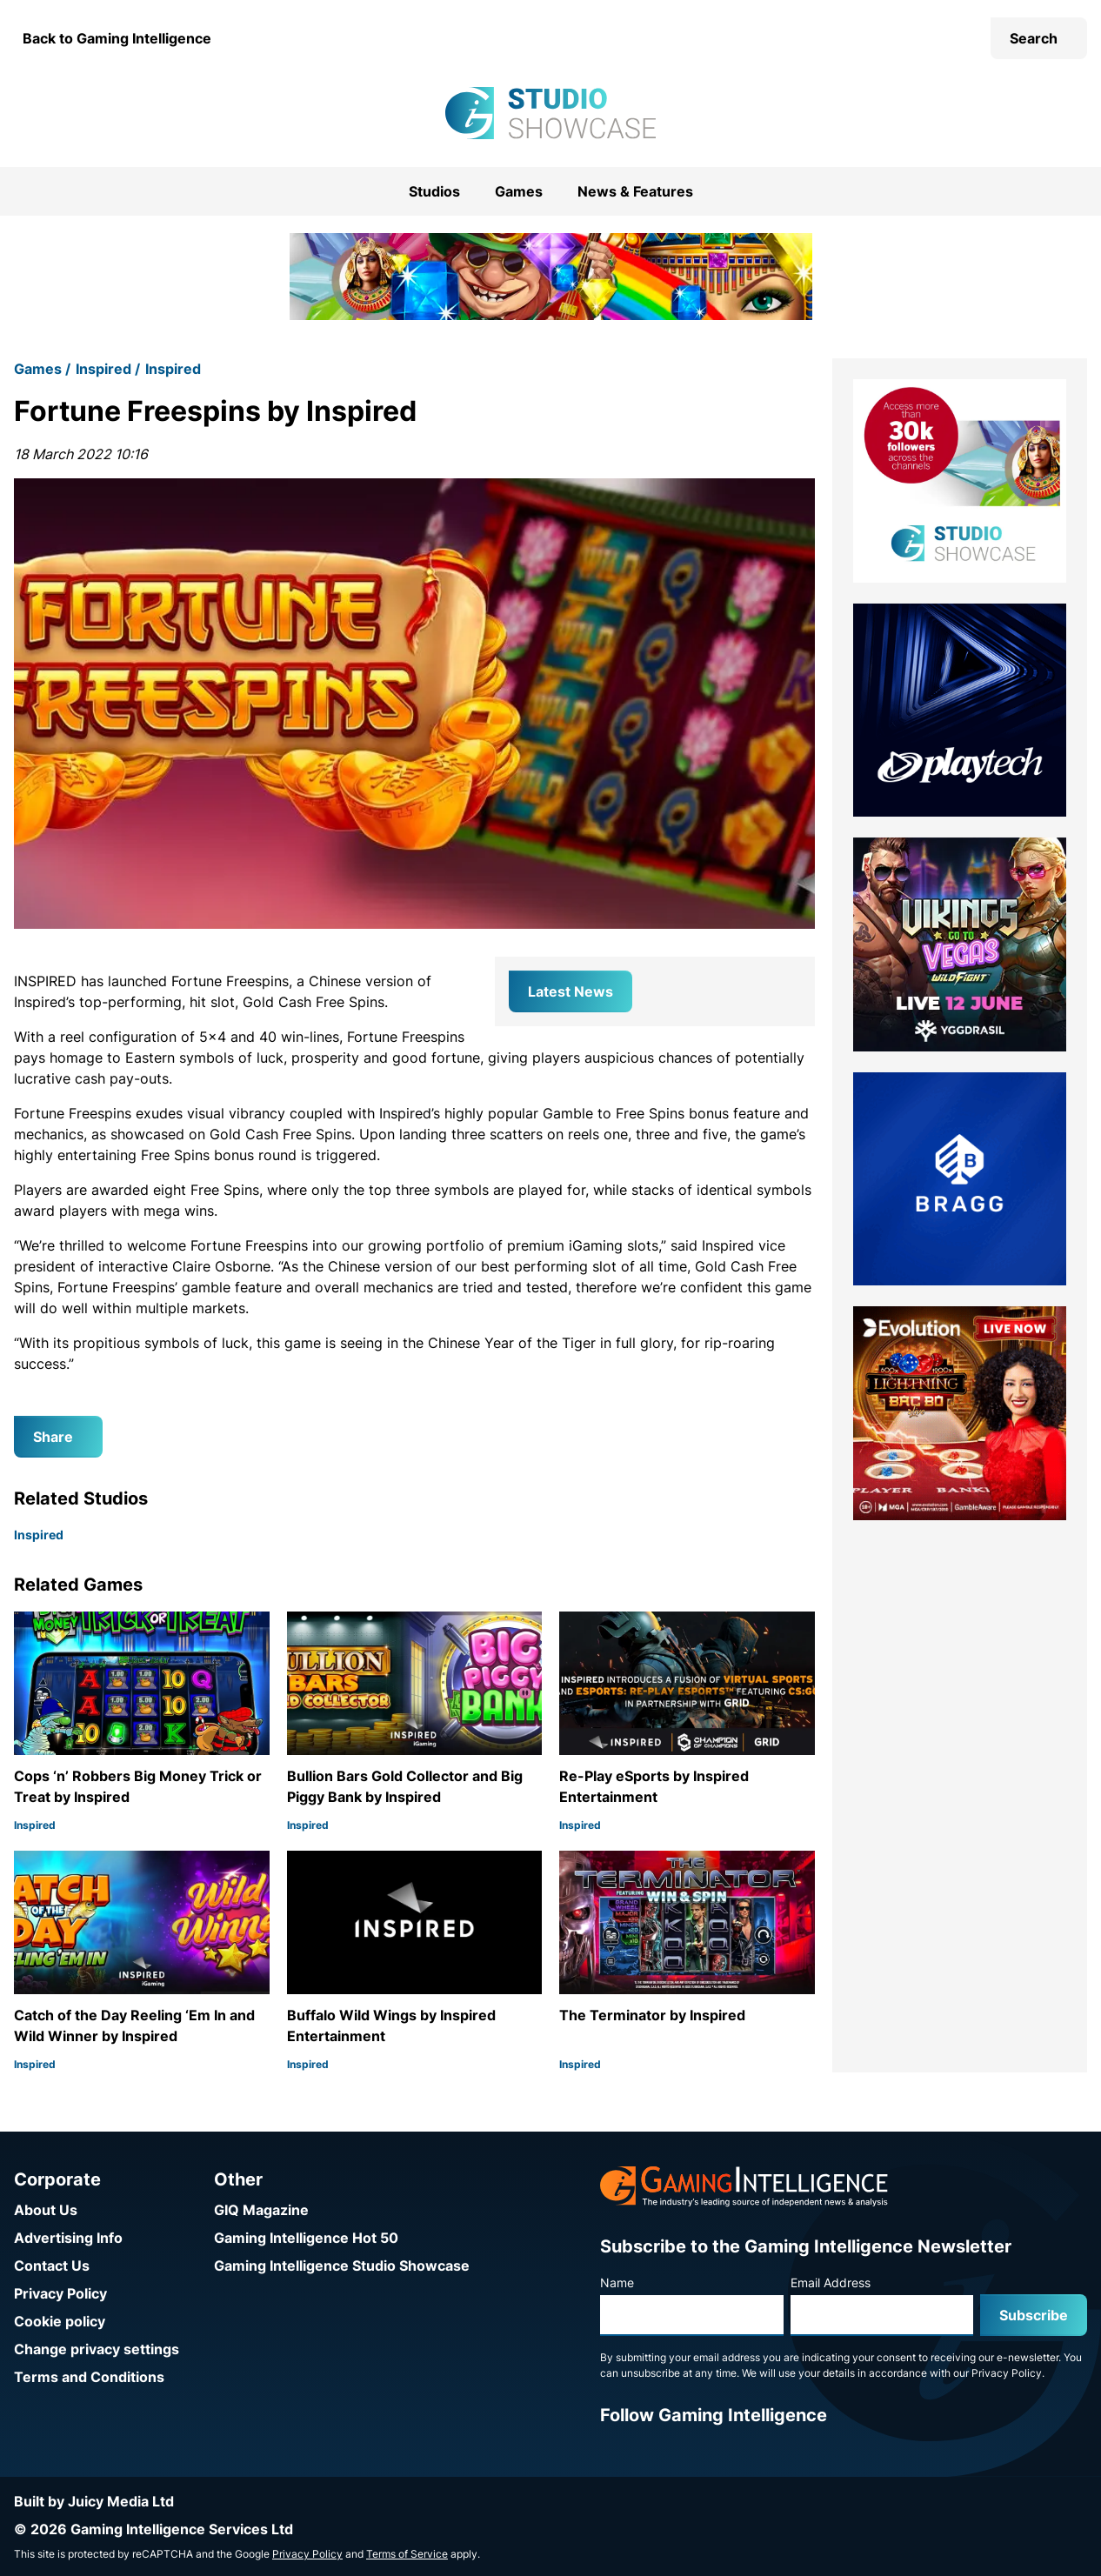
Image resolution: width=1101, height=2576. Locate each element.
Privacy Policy (60, 2293)
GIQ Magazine (261, 2210)
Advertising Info (68, 2237)
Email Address (831, 2282)
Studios (434, 191)
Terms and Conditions (89, 2377)
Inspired (103, 368)
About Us (45, 2210)
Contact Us (52, 2265)
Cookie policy (59, 2321)
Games (519, 191)
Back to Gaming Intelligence (117, 38)
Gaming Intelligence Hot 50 (306, 2237)
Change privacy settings (96, 2349)
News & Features (635, 191)
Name (617, 2282)
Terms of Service (407, 2553)
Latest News (570, 991)
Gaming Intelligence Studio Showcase (342, 2265)
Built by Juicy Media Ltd (94, 2501)
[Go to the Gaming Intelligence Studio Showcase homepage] (550, 113)
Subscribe (1033, 2315)
